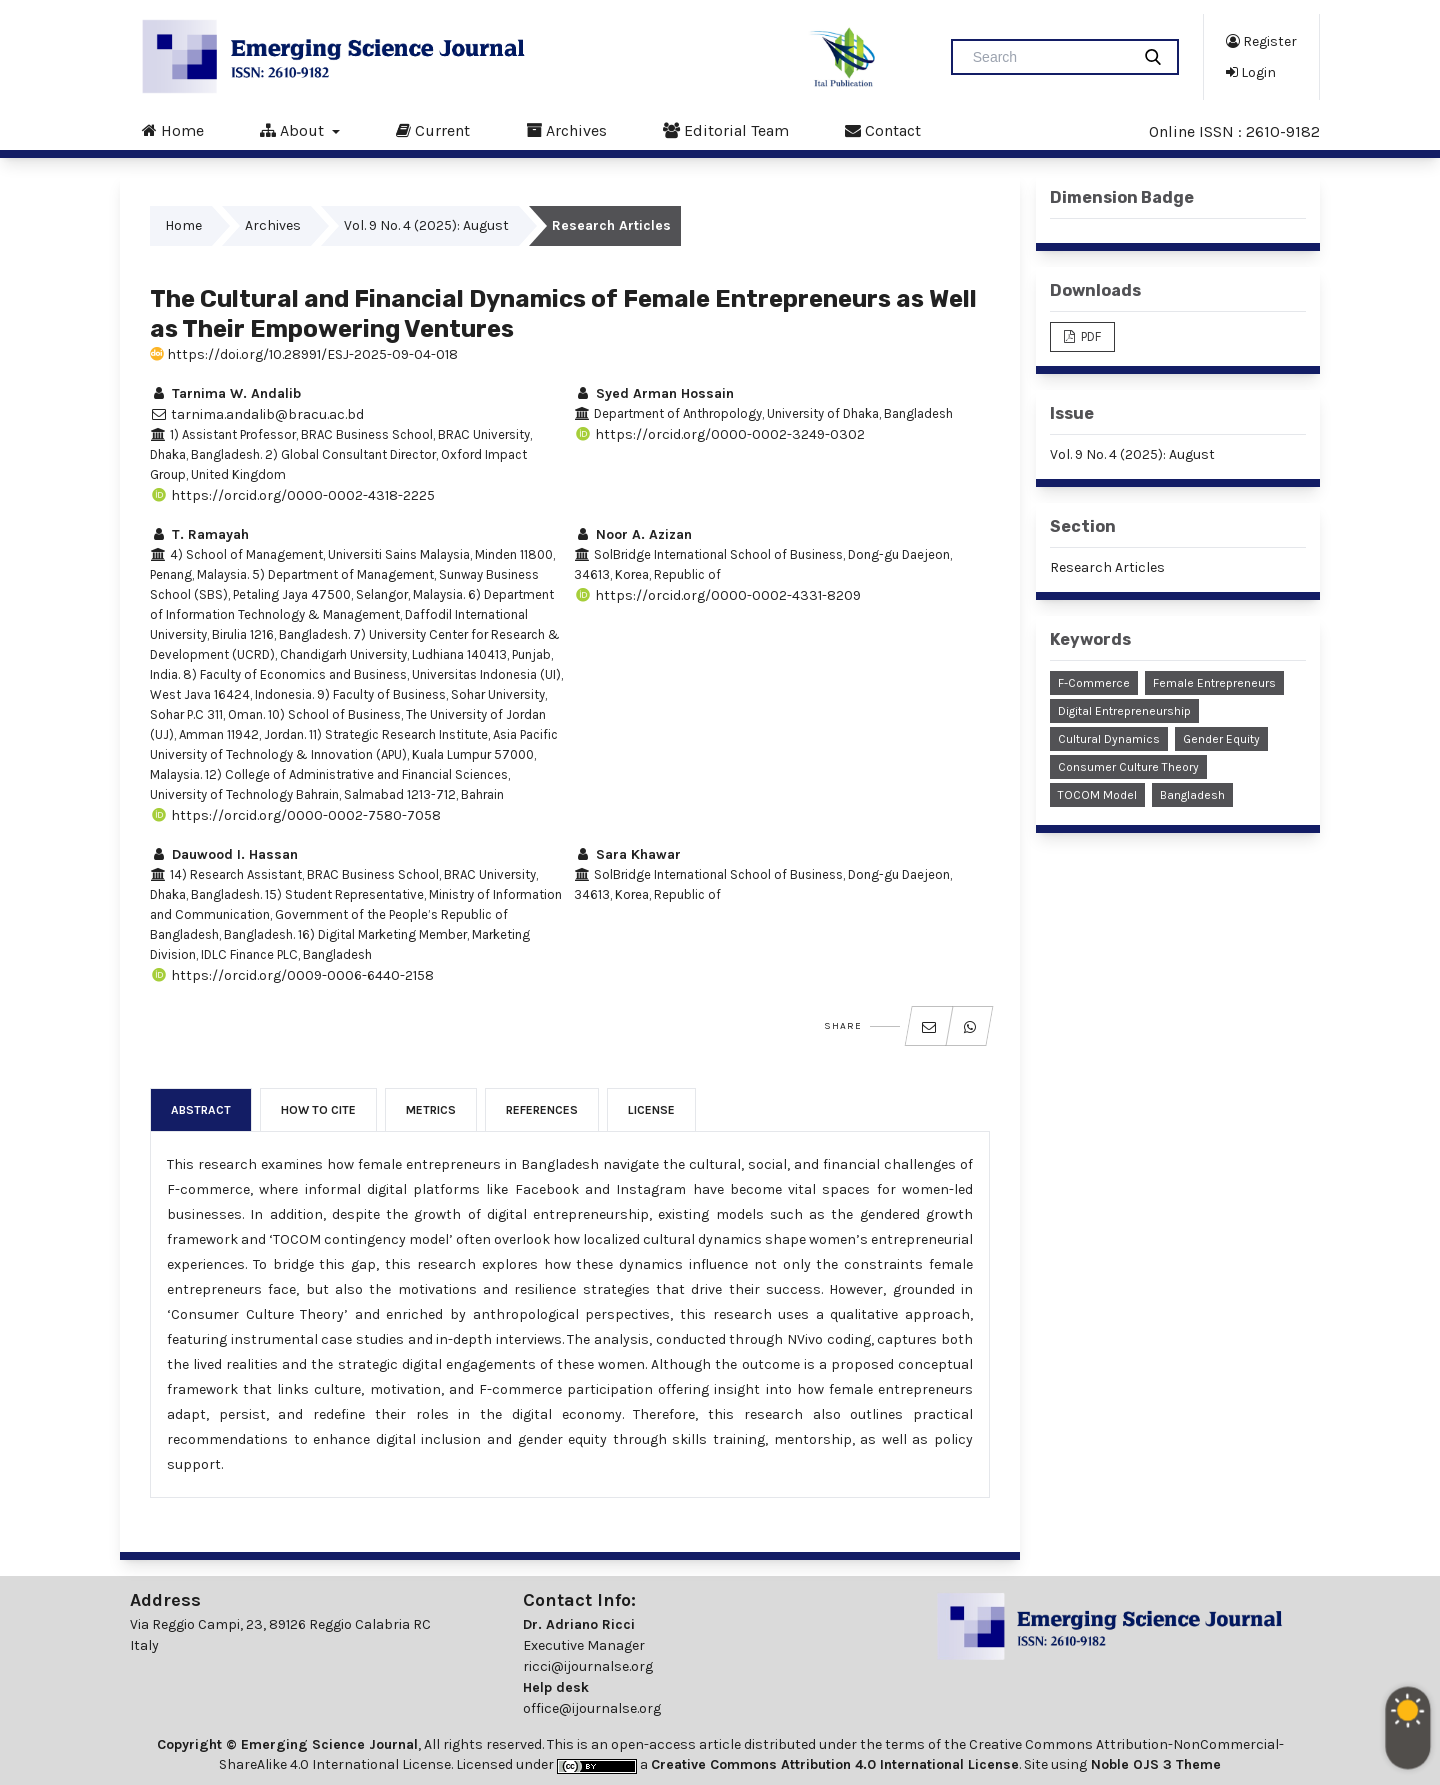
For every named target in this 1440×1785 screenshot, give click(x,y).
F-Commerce (1094, 683)
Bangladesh (1192, 795)
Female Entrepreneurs (1214, 683)
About (294, 130)
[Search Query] (1049, 57)
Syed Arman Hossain (654, 393)
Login (1251, 72)
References (542, 1110)
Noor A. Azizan (633, 534)
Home (173, 130)
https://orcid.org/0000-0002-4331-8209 (717, 595)
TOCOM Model (1097, 795)
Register (1261, 41)
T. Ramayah (199, 534)
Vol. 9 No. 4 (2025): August (426, 225)
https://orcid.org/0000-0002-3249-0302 (719, 434)
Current (433, 130)
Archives (566, 130)
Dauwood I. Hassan (224, 854)
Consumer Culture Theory (1128, 767)
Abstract (201, 1110)
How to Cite (318, 1110)
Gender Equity (1221, 739)
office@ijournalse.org (592, 1708)
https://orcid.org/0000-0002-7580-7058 (295, 815)
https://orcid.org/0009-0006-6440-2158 (292, 975)
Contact (883, 130)
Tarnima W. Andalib (225, 393)
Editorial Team (726, 130)
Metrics (431, 1110)
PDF (1089, 336)
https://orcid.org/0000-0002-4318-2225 (292, 495)
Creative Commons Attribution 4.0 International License (835, 1764)
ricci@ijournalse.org (588, 1666)
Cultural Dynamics (1109, 739)
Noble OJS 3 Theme (1154, 1764)
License (651, 1110)
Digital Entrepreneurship (1124, 711)
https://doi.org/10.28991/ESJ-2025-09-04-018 (304, 354)
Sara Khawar (627, 854)
